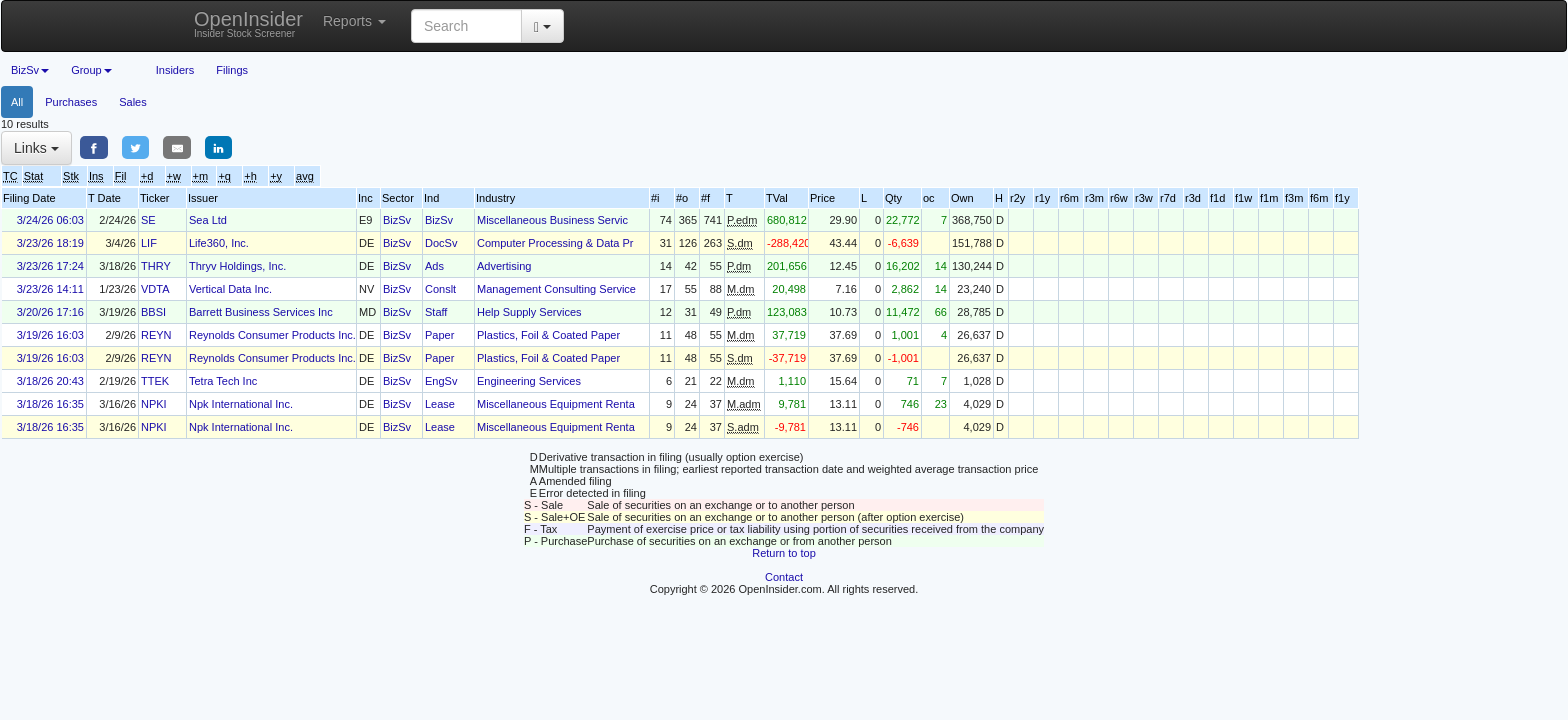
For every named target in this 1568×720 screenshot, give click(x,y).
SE (148, 220)
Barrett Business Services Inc (261, 312)
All (17, 102)
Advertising (504, 266)
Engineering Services (529, 381)
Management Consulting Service (556, 289)
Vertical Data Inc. (230, 289)
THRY (156, 266)
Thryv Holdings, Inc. (237, 266)
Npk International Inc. (241, 404)
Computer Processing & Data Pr (555, 243)
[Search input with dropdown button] (466, 26)
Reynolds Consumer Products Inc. (272, 335)
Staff (436, 312)
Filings (232, 70)
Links (36, 148)
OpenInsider (248, 23)
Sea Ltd (208, 220)
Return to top (784, 553)
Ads (434, 266)
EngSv (441, 381)
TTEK (155, 381)
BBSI (153, 312)
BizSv (397, 220)
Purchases (71, 102)
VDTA (155, 289)
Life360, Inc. (219, 243)
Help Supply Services (529, 312)
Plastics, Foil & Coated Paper (548, 335)
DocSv (441, 243)
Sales (133, 102)
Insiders (175, 70)
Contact (784, 577)
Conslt (440, 289)
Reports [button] (354, 21)
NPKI (154, 404)
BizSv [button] (30, 70)
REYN (156, 335)
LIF (149, 243)
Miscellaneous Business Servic (552, 220)
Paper (439, 335)
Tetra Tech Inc (223, 381)
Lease (440, 404)
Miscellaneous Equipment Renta (556, 404)
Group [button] (91, 70)
